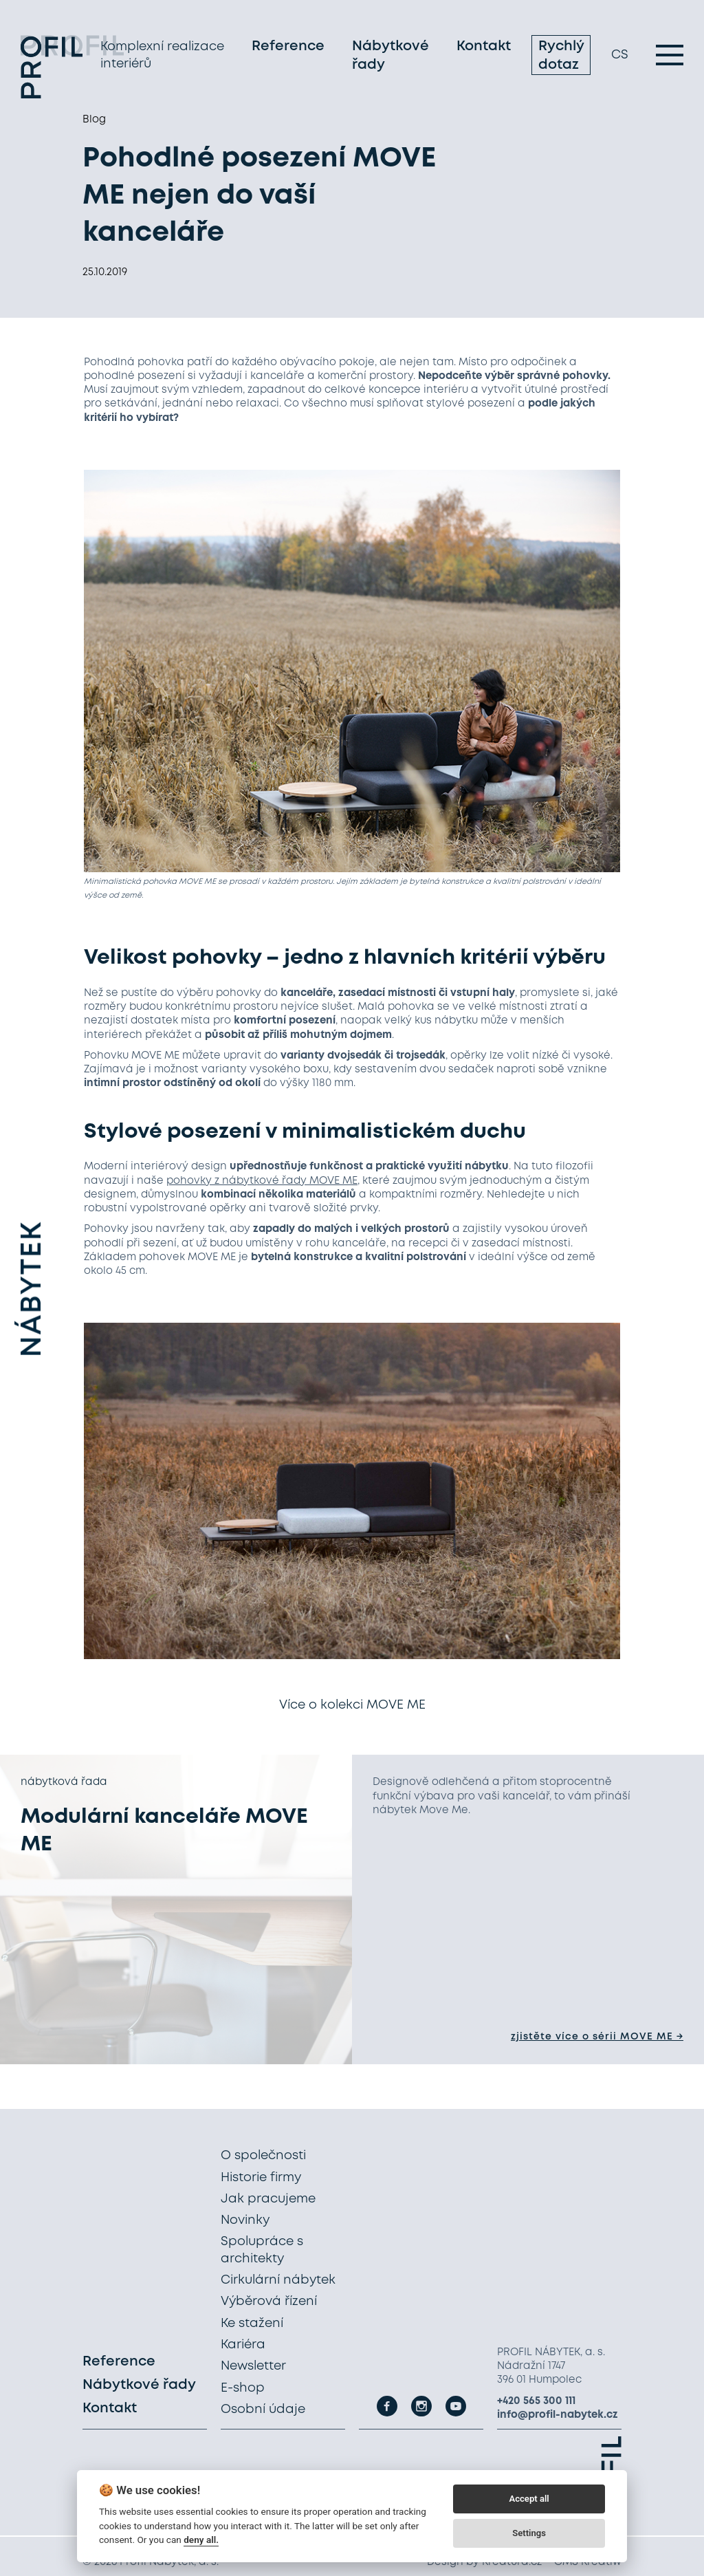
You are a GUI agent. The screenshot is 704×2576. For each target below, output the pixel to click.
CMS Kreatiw (588, 2562)
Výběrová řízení (269, 2301)
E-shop (243, 2388)
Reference (288, 51)
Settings (529, 2533)
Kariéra (243, 2344)
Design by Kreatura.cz (484, 2562)
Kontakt (483, 51)
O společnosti (263, 2155)
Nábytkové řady (390, 60)
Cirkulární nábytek (278, 2280)
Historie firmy (261, 2177)
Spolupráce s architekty (262, 2250)
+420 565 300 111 (536, 2401)
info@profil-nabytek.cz (557, 2415)
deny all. (201, 2539)
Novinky (245, 2220)
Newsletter (253, 2366)
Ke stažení (252, 2323)
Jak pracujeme (268, 2199)
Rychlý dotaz (561, 60)
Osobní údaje (263, 2409)
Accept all (529, 2498)
